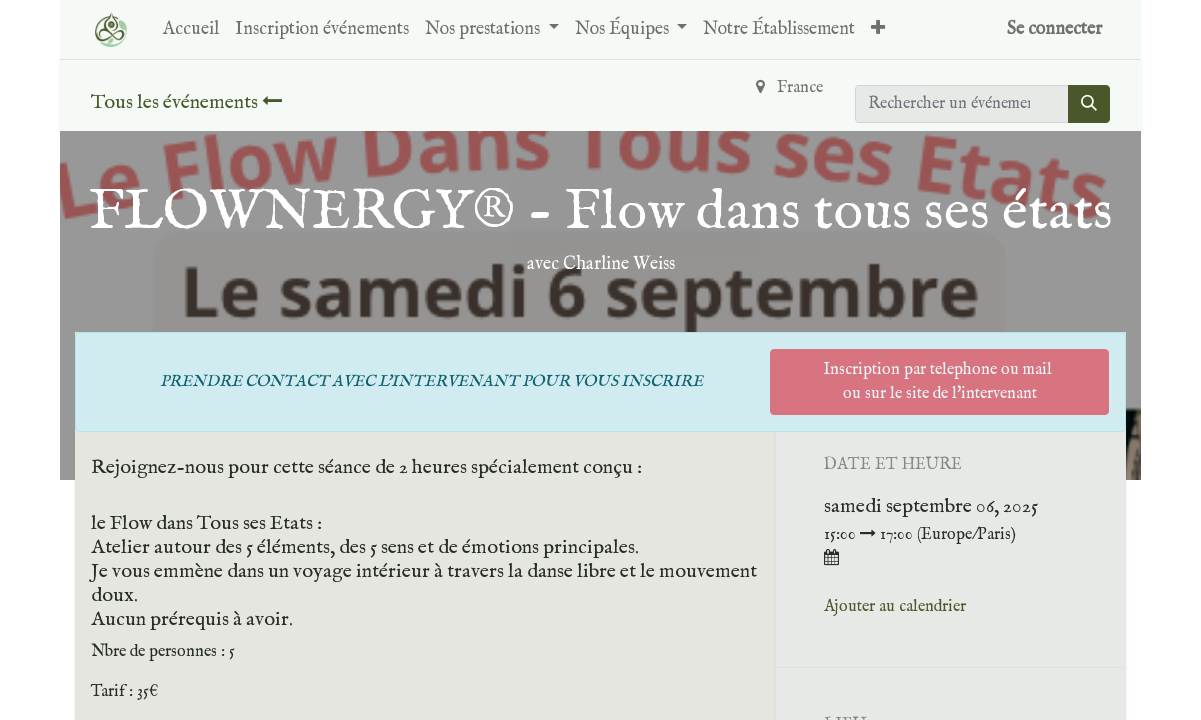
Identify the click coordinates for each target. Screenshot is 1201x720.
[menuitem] (191, 29)
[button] (878, 29)
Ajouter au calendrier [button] (895, 607)
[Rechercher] (1089, 104)
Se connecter (1054, 29)
